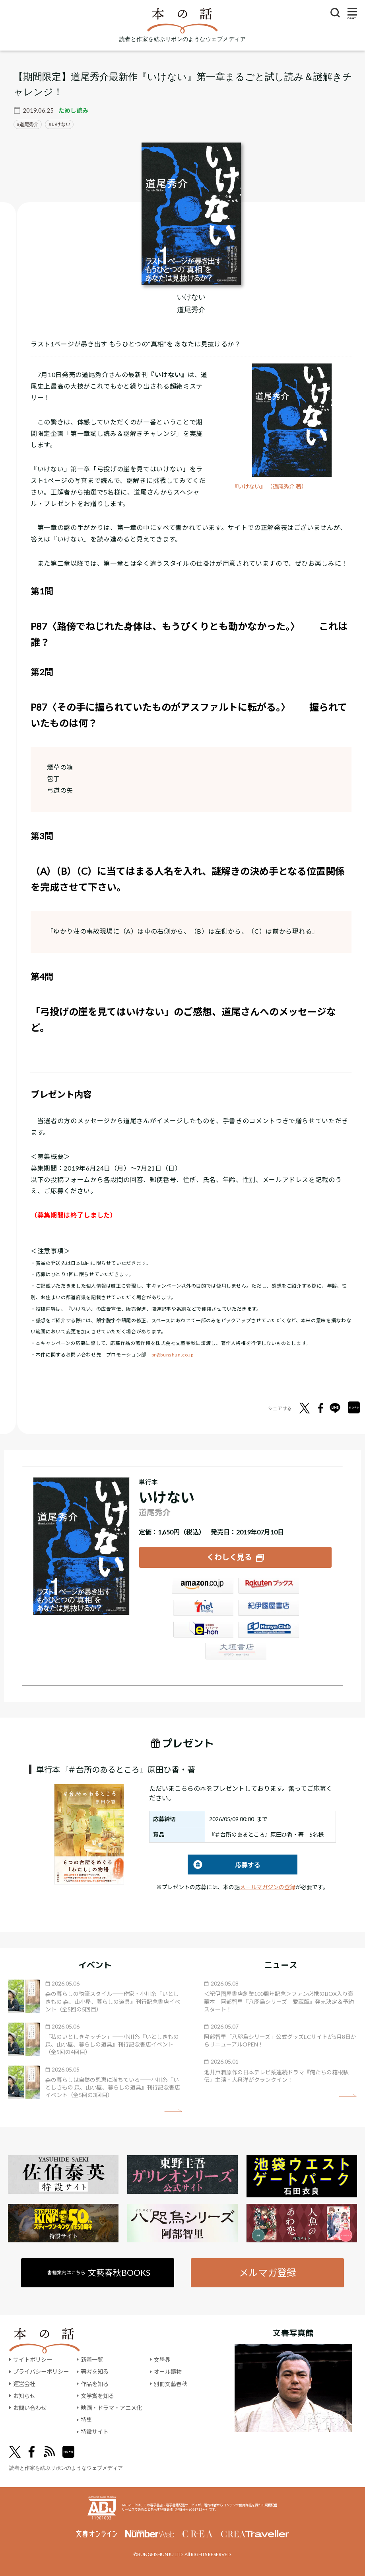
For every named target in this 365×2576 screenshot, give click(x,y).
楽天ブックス (268, 1587)
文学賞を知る (97, 2395)
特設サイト (95, 2431)
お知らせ (24, 2395)
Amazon (202, 1587)
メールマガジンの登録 (267, 1886)
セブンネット (202, 1609)
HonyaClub (268, 1631)
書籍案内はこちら (98, 2272)
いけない (60, 124)
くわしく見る (229, 1557)
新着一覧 (92, 2359)
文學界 (162, 2359)
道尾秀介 (29, 124)
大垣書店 (235, 1653)
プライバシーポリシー (41, 2371)
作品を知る (95, 2383)
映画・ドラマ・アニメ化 (111, 2407)
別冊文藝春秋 (170, 2383)
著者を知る (95, 2371)
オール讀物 (168, 2371)
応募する (224, 1864)
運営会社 (24, 2383)
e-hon (202, 1631)
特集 (86, 2419)
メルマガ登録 (267, 2272)
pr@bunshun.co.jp (172, 1355)
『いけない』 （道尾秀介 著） (272, 486)
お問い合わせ (30, 2407)
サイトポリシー (32, 2359)
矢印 (173, 2110)
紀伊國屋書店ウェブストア (268, 1609)
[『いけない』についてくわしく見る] (191, 214)
